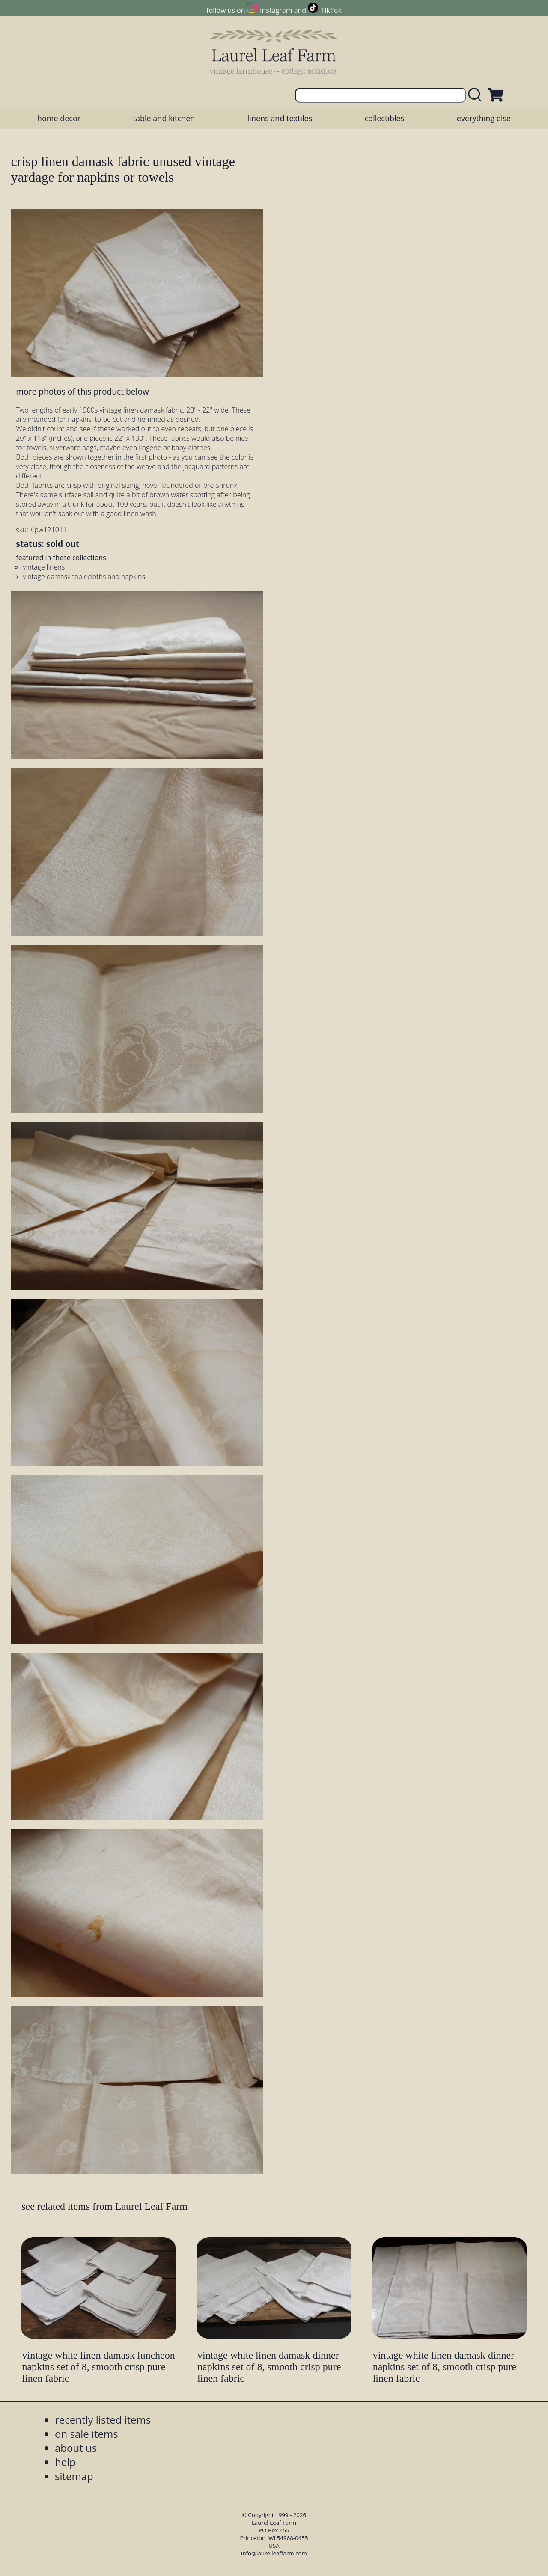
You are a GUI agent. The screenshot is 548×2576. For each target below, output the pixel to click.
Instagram (276, 10)
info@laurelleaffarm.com (274, 2553)
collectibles (384, 118)
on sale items (86, 2434)
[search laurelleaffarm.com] (477, 95)
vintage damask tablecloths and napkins (84, 576)
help (65, 2462)
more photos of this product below (82, 391)
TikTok (331, 10)
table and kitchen (164, 118)
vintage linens (44, 567)
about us (76, 2448)
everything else (484, 118)
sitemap (74, 2476)
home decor (58, 118)
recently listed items (103, 2420)
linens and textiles (279, 118)
